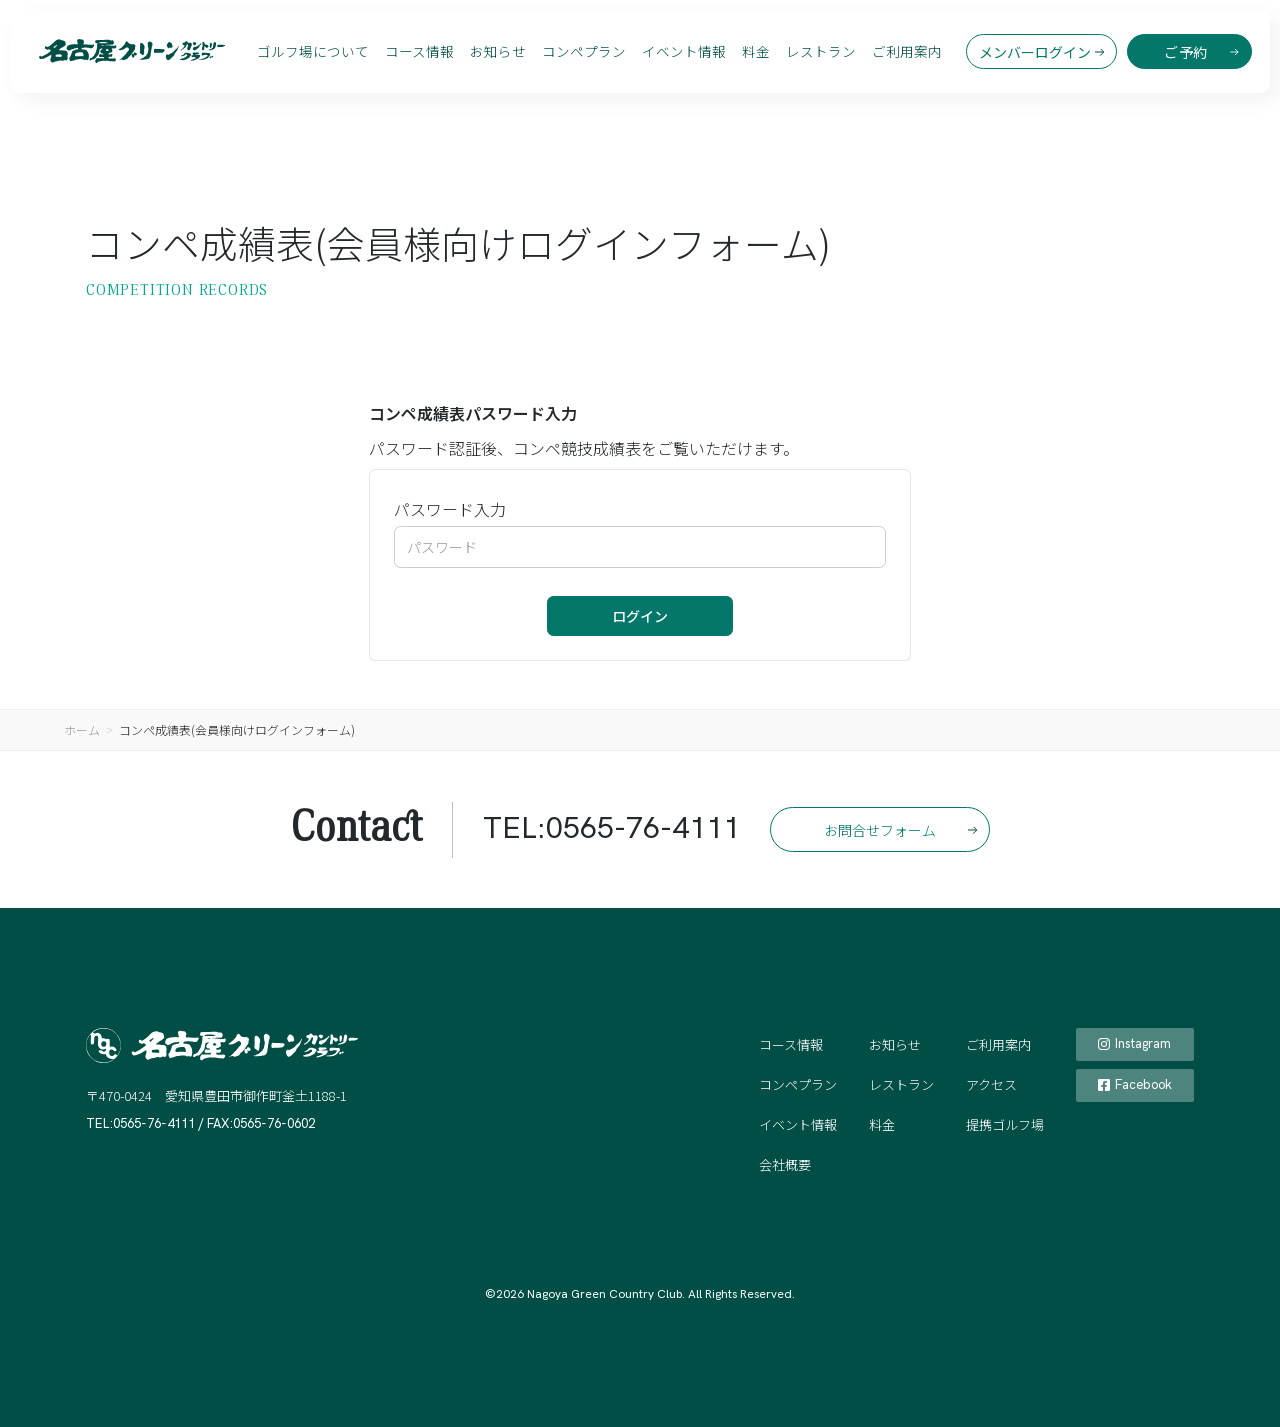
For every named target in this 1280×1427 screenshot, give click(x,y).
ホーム (82, 729)
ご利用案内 (907, 51)
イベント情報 (684, 51)
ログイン (640, 616)
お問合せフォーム (880, 830)
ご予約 (1186, 52)
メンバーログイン (1035, 52)
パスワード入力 (450, 509)
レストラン (821, 51)
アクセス (991, 1084)
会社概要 (785, 1164)
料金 (756, 51)
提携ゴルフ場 (1005, 1124)
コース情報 (419, 51)
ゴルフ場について (313, 51)
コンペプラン (584, 51)
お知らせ (498, 51)
